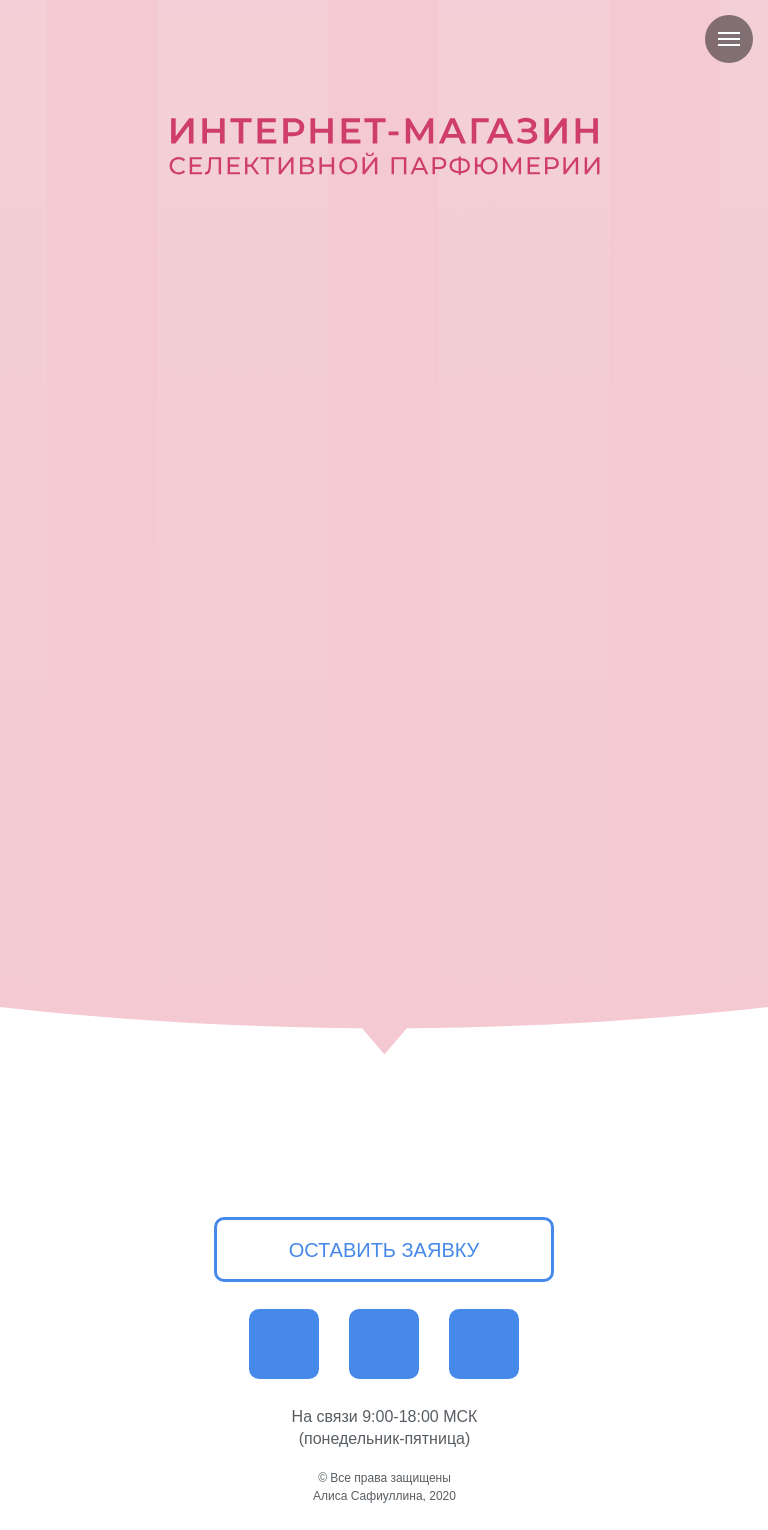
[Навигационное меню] (729, 39)
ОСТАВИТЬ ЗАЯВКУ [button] (384, 1250)
